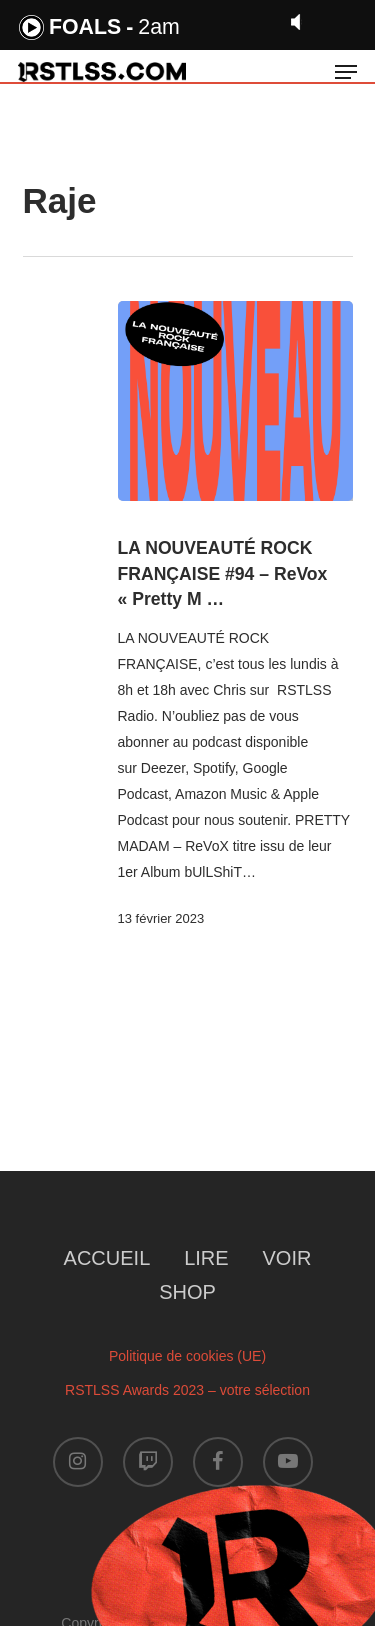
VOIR (287, 1258)
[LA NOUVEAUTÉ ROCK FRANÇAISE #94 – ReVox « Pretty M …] (235, 401)
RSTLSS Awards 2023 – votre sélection (187, 1390)
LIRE (206, 1258)
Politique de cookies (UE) (187, 1356)
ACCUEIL (107, 1258)
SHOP (187, 1292)
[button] (346, 72)
